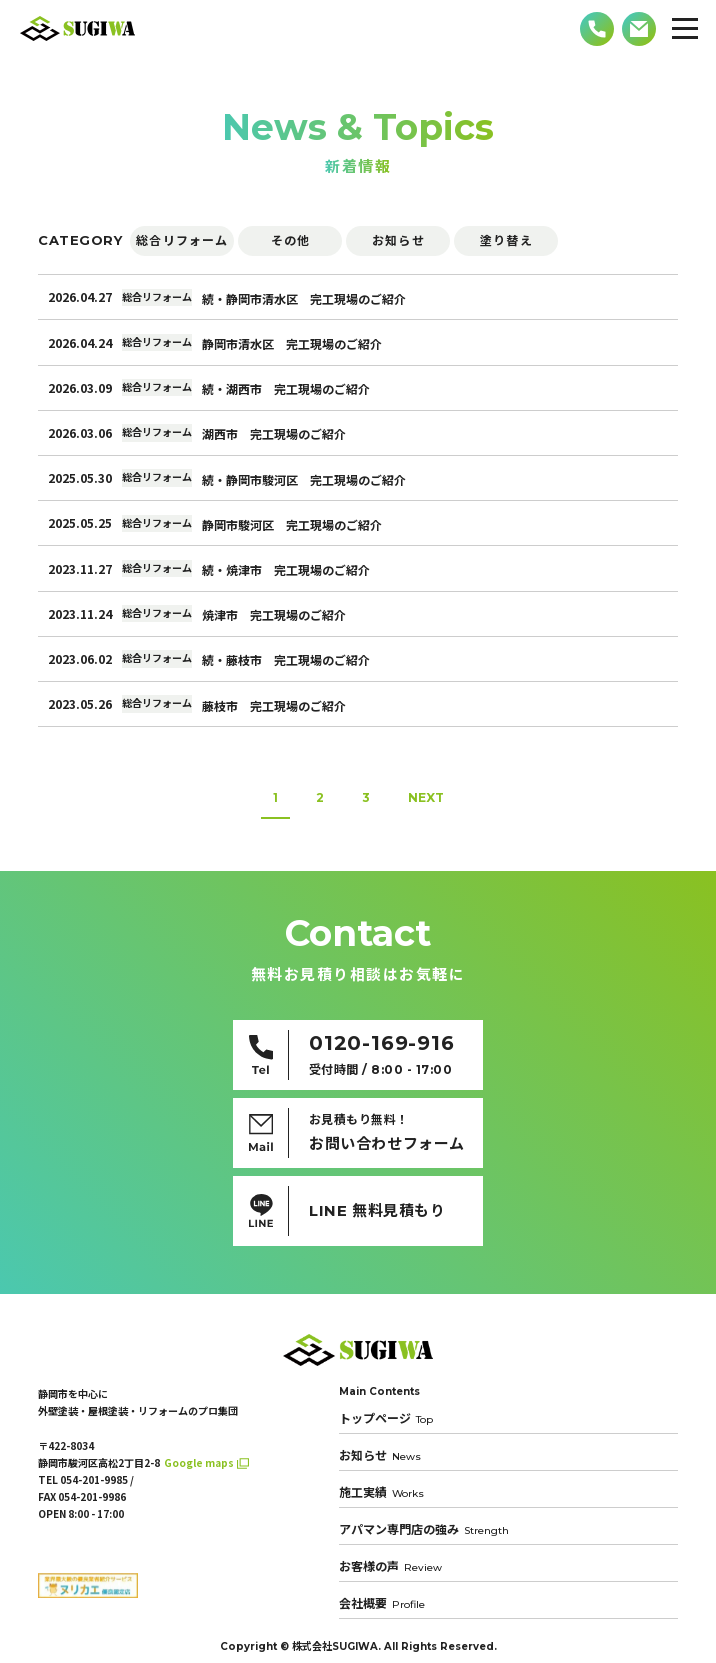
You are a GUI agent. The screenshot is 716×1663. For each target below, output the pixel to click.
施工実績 (381, 1492)
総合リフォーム (182, 240)
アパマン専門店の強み (424, 1529)
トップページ (386, 1419)
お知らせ (398, 240)
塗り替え (506, 240)
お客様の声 (390, 1566)
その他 (291, 240)
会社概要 (382, 1603)
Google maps (199, 1462)
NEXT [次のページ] (426, 797)
